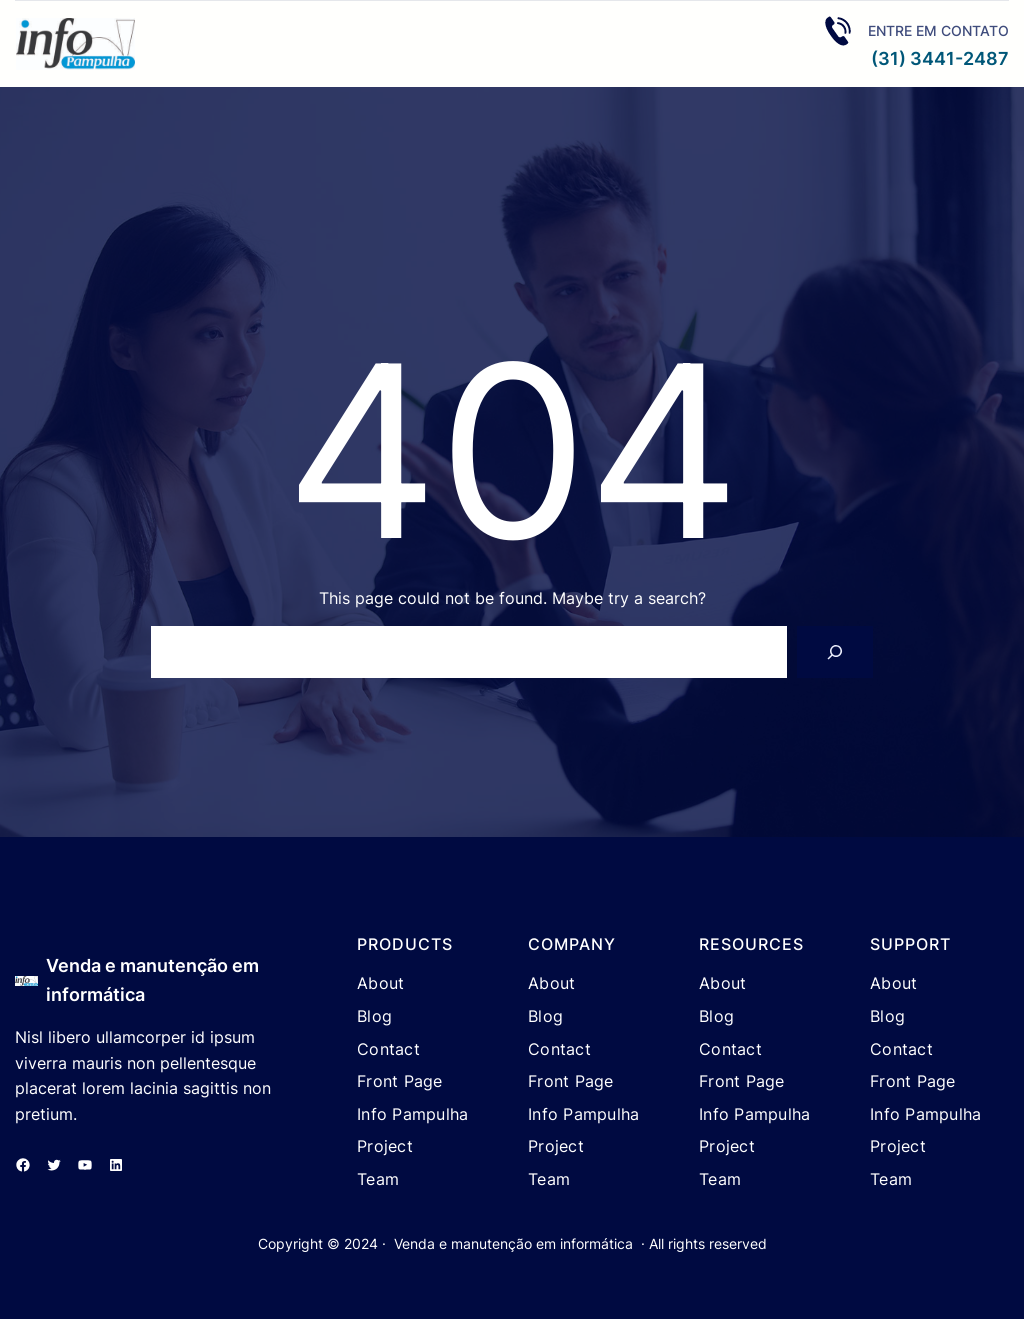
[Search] (835, 652)
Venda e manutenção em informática (513, 1243)
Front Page (400, 1081)
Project (385, 1146)
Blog (374, 1016)
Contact (388, 1049)
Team (378, 1179)
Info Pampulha (412, 1114)
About (380, 983)
